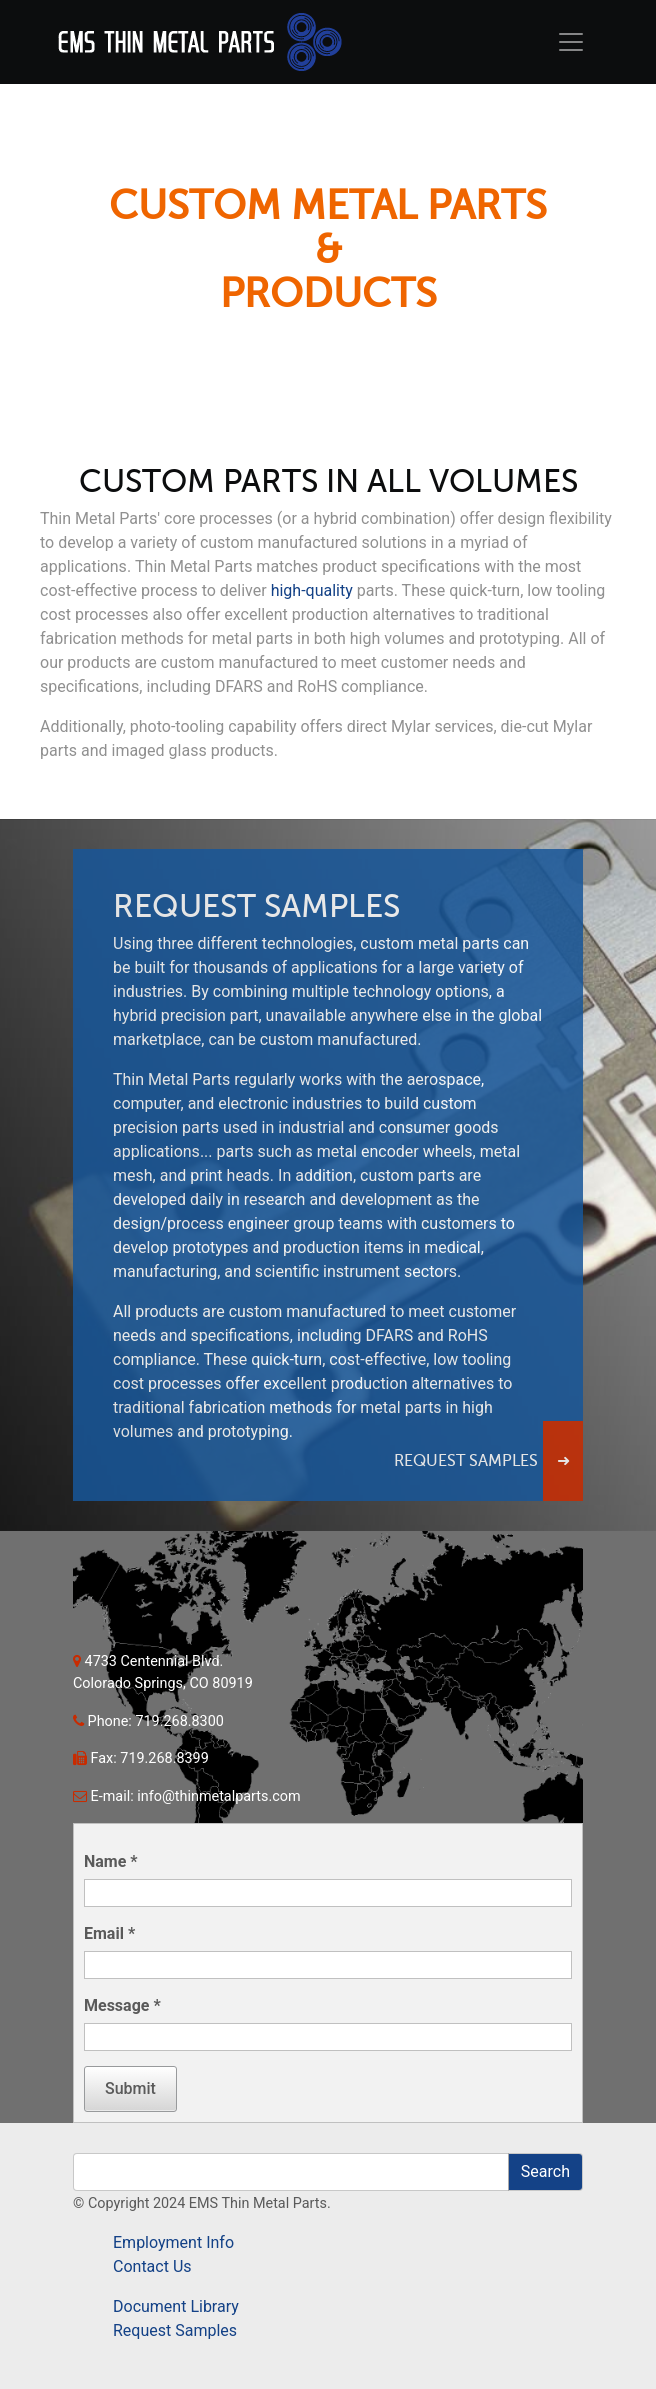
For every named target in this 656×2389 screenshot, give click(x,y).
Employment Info (173, 2242)
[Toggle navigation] (571, 42)
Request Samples (175, 2330)
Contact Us (152, 2266)
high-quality (312, 590)
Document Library (176, 2306)
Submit (130, 2088)
